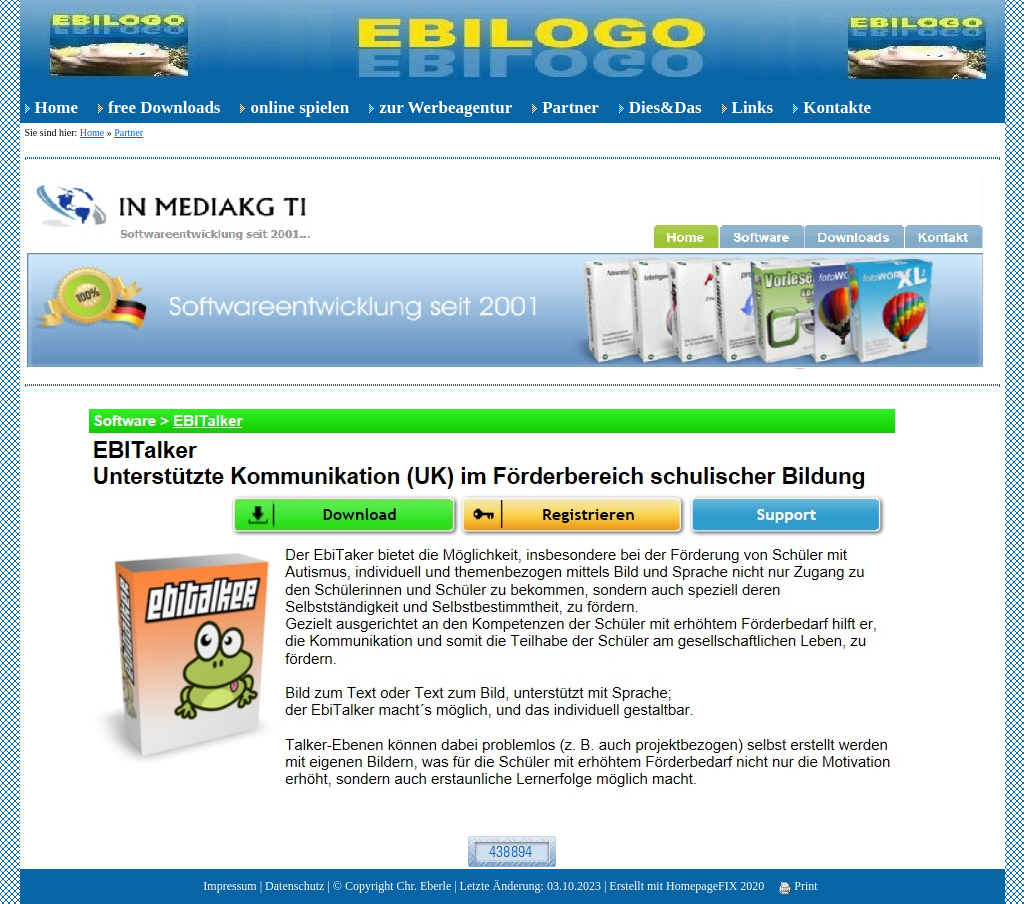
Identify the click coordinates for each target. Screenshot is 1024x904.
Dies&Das (665, 107)
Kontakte (837, 107)
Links (753, 107)
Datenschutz (294, 886)
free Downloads (164, 107)
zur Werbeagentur (445, 107)
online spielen (299, 107)
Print (798, 886)
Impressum (229, 886)
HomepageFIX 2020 (715, 886)
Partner (570, 107)
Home (56, 107)
